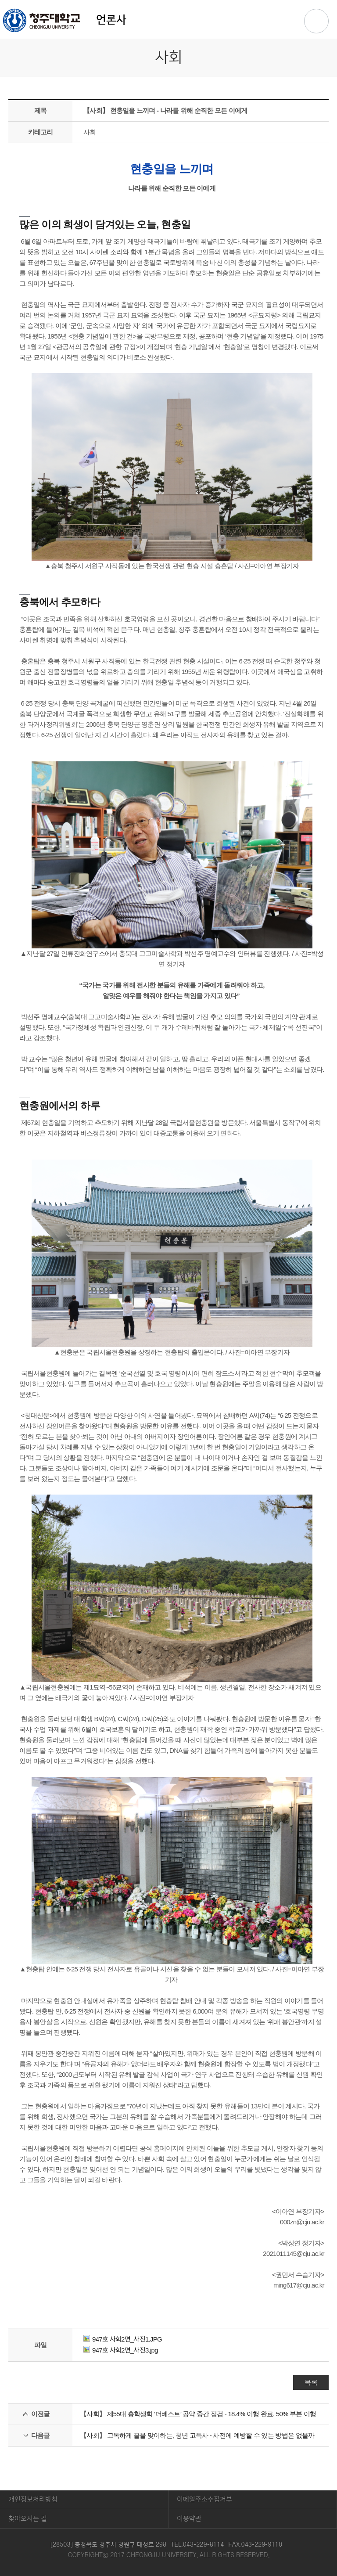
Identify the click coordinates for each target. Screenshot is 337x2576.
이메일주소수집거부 (204, 2499)
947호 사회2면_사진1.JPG (122, 2339)
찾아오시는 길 (27, 2518)
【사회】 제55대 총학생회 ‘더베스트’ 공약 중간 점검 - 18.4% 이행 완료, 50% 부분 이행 (198, 2413)
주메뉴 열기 (316, 21)
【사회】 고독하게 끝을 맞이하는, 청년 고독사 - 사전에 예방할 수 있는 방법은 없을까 (197, 2435)
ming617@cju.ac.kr (298, 2285)
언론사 (64, 20)
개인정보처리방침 (32, 2499)
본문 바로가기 (168, 0)
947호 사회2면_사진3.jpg (120, 2350)
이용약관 (189, 2518)
